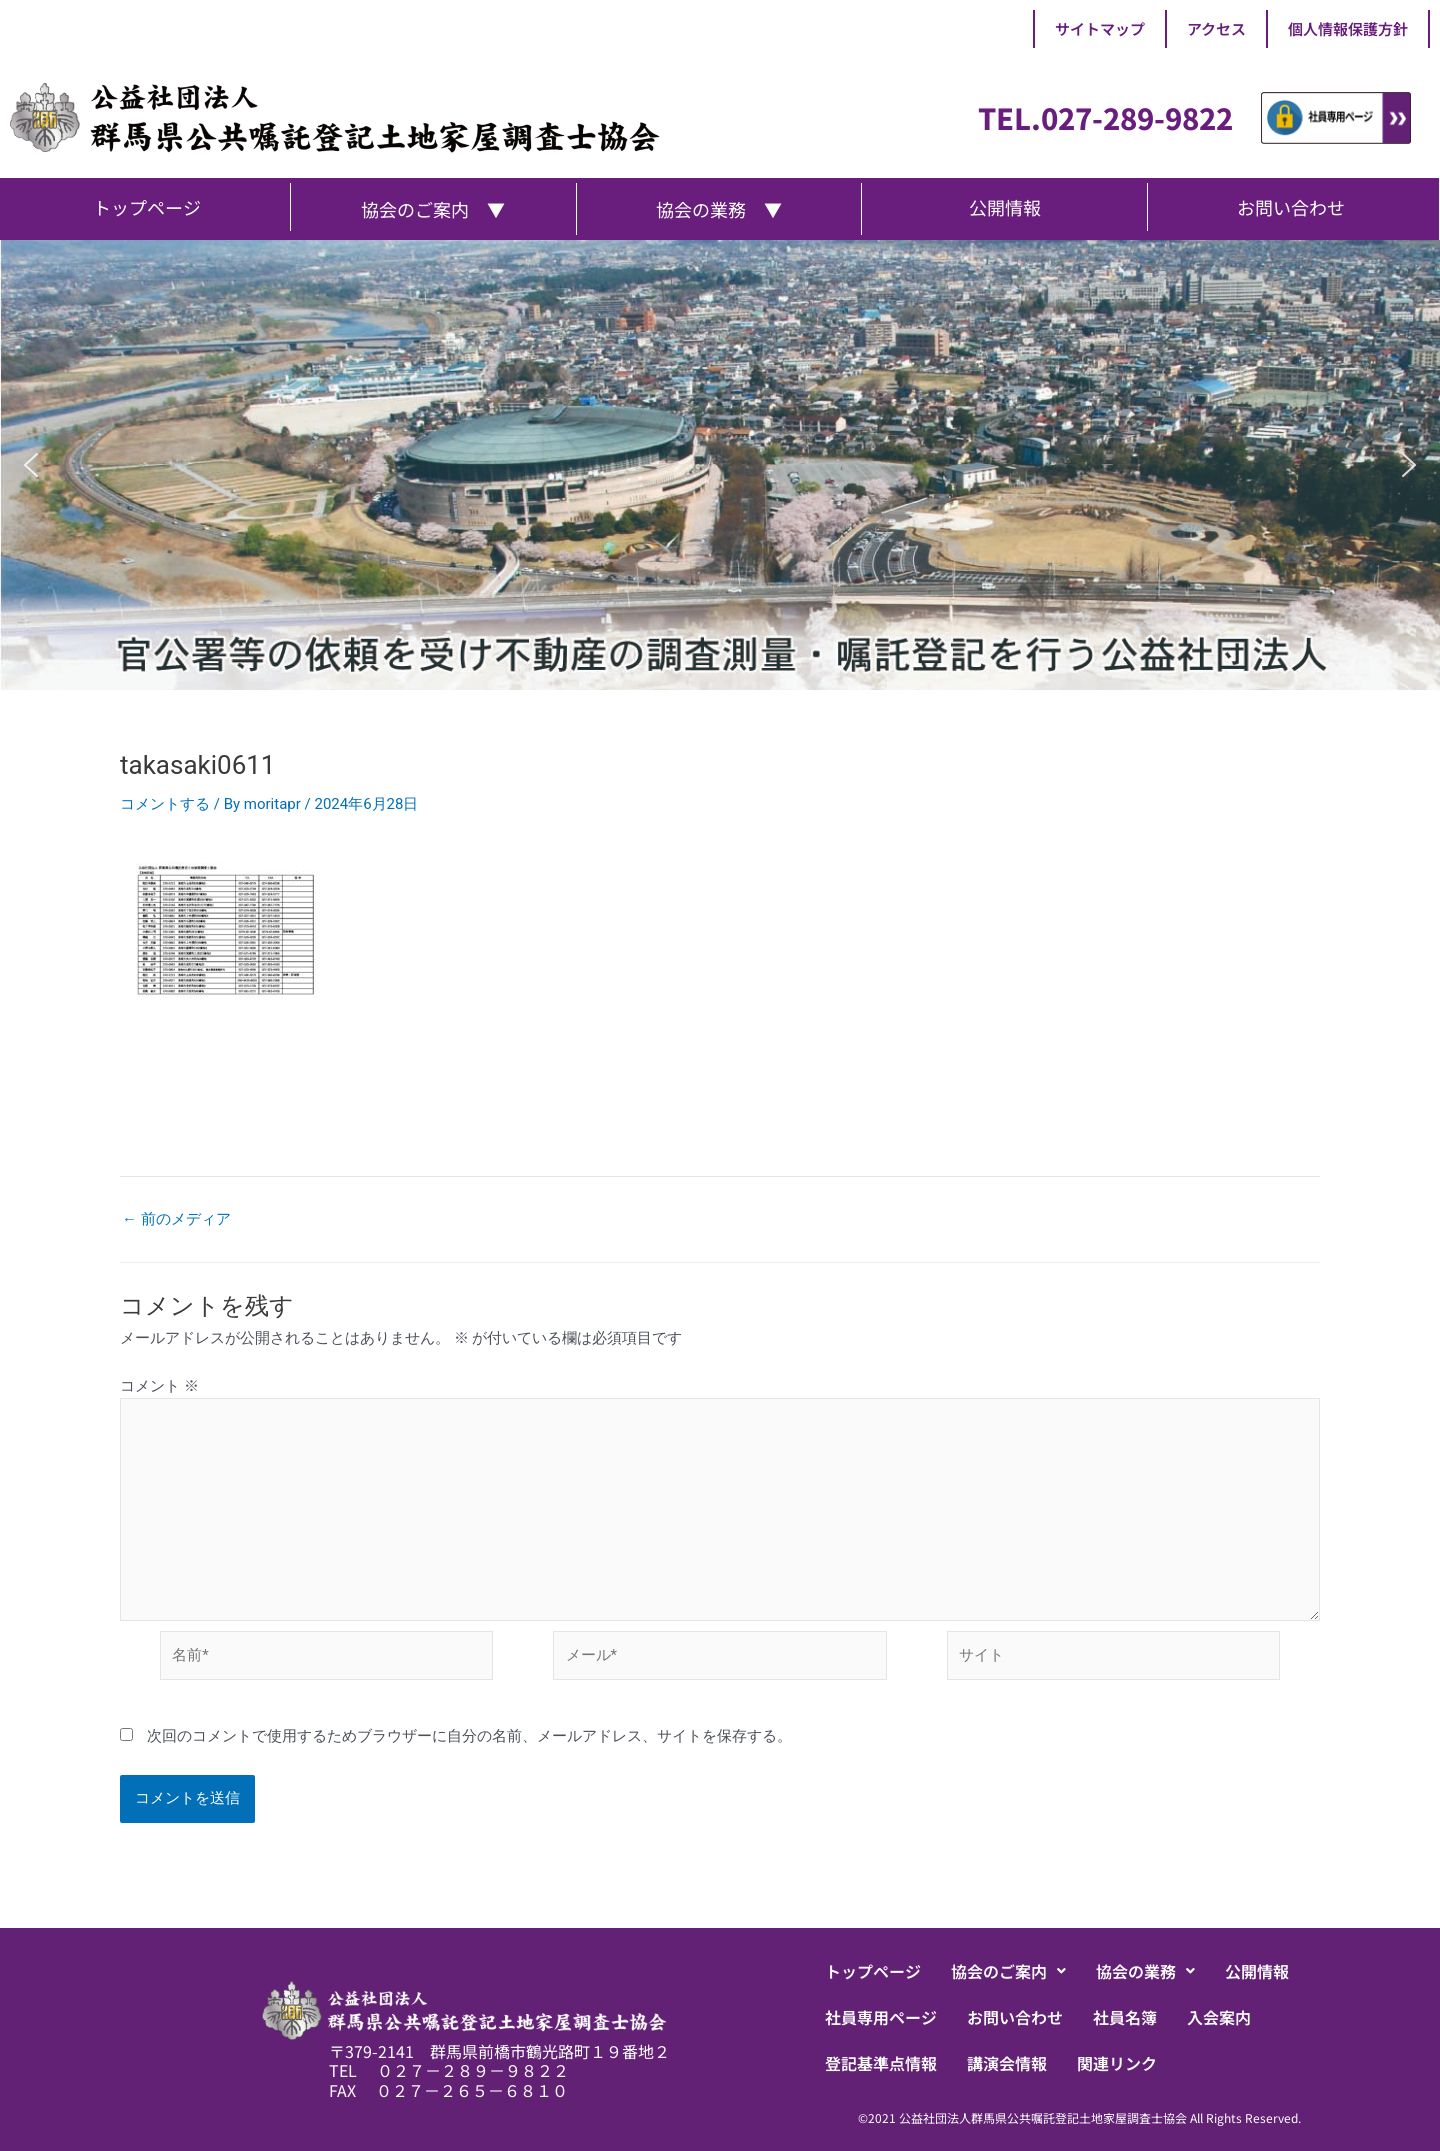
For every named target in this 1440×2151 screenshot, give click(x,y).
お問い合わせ (1015, 2017)
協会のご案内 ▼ (433, 209)
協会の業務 (1145, 1971)
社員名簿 (1125, 2017)
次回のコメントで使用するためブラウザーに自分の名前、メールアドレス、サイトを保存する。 (469, 1736)
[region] (720, 465)
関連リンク (1117, 2063)
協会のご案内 (1008, 1971)
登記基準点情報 (881, 2063)
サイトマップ (1100, 28)
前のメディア (176, 1219)
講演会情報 (1007, 2063)
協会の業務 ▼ (719, 209)
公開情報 (1257, 1971)
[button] (31, 465)
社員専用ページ (881, 2017)
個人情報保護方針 (1348, 28)
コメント (159, 1386)
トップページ (873, 1971)
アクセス (1216, 28)
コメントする (165, 804)
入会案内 (1219, 2017)
